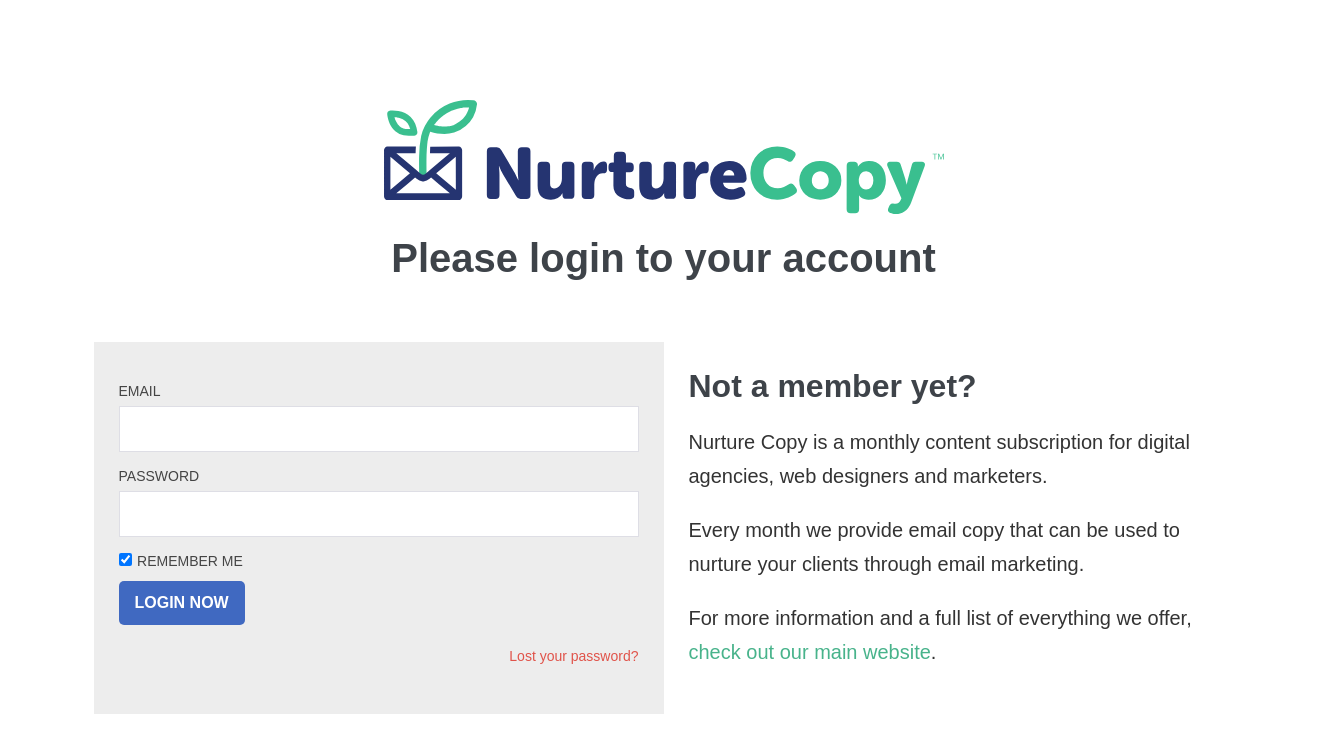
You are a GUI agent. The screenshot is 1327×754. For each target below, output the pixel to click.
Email (140, 391)
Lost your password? (573, 656)
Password (159, 476)
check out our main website (810, 652)
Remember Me (190, 561)
